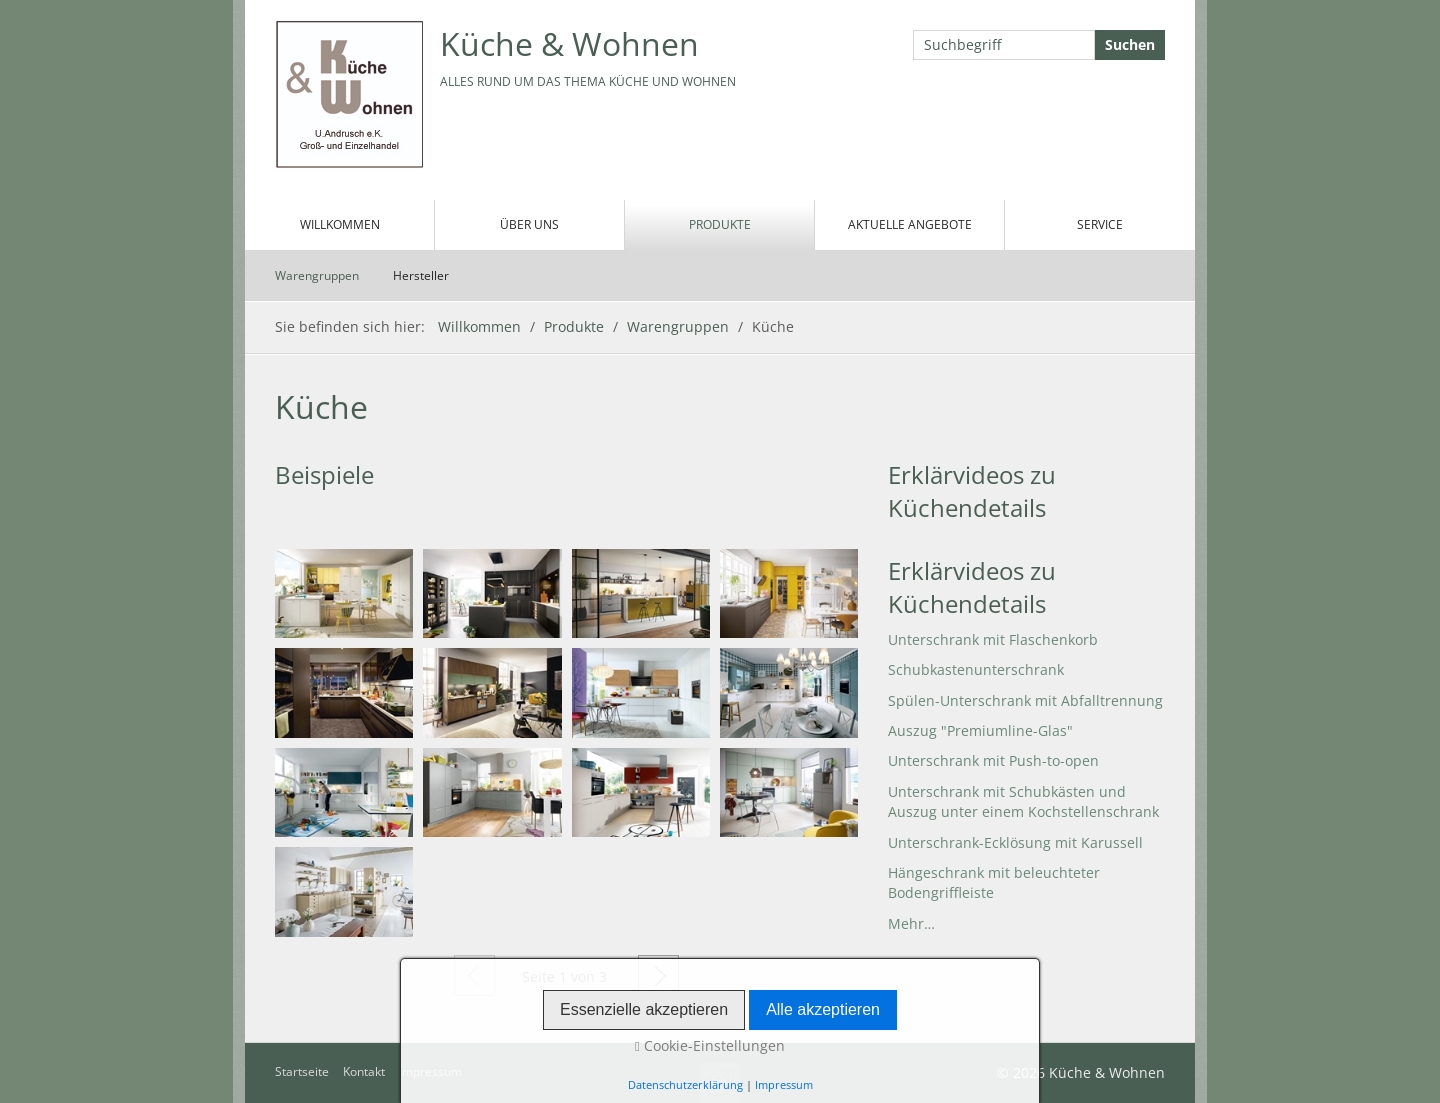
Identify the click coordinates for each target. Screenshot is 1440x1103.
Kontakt (364, 1071)
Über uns (529, 224)
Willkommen (340, 224)
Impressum (430, 1071)
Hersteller (421, 275)
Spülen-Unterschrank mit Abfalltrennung (1025, 700)
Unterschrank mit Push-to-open (993, 760)
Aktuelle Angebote (910, 224)
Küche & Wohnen (569, 43)
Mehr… (911, 923)
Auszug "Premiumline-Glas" (980, 730)
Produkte (720, 224)
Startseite (302, 1071)
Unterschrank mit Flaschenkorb (993, 639)
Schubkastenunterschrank (976, 669)
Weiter (658, 975)
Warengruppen (317, 275)
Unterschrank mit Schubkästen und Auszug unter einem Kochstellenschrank (1023, 801)
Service (1100, 224)
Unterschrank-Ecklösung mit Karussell (1015, 842)
